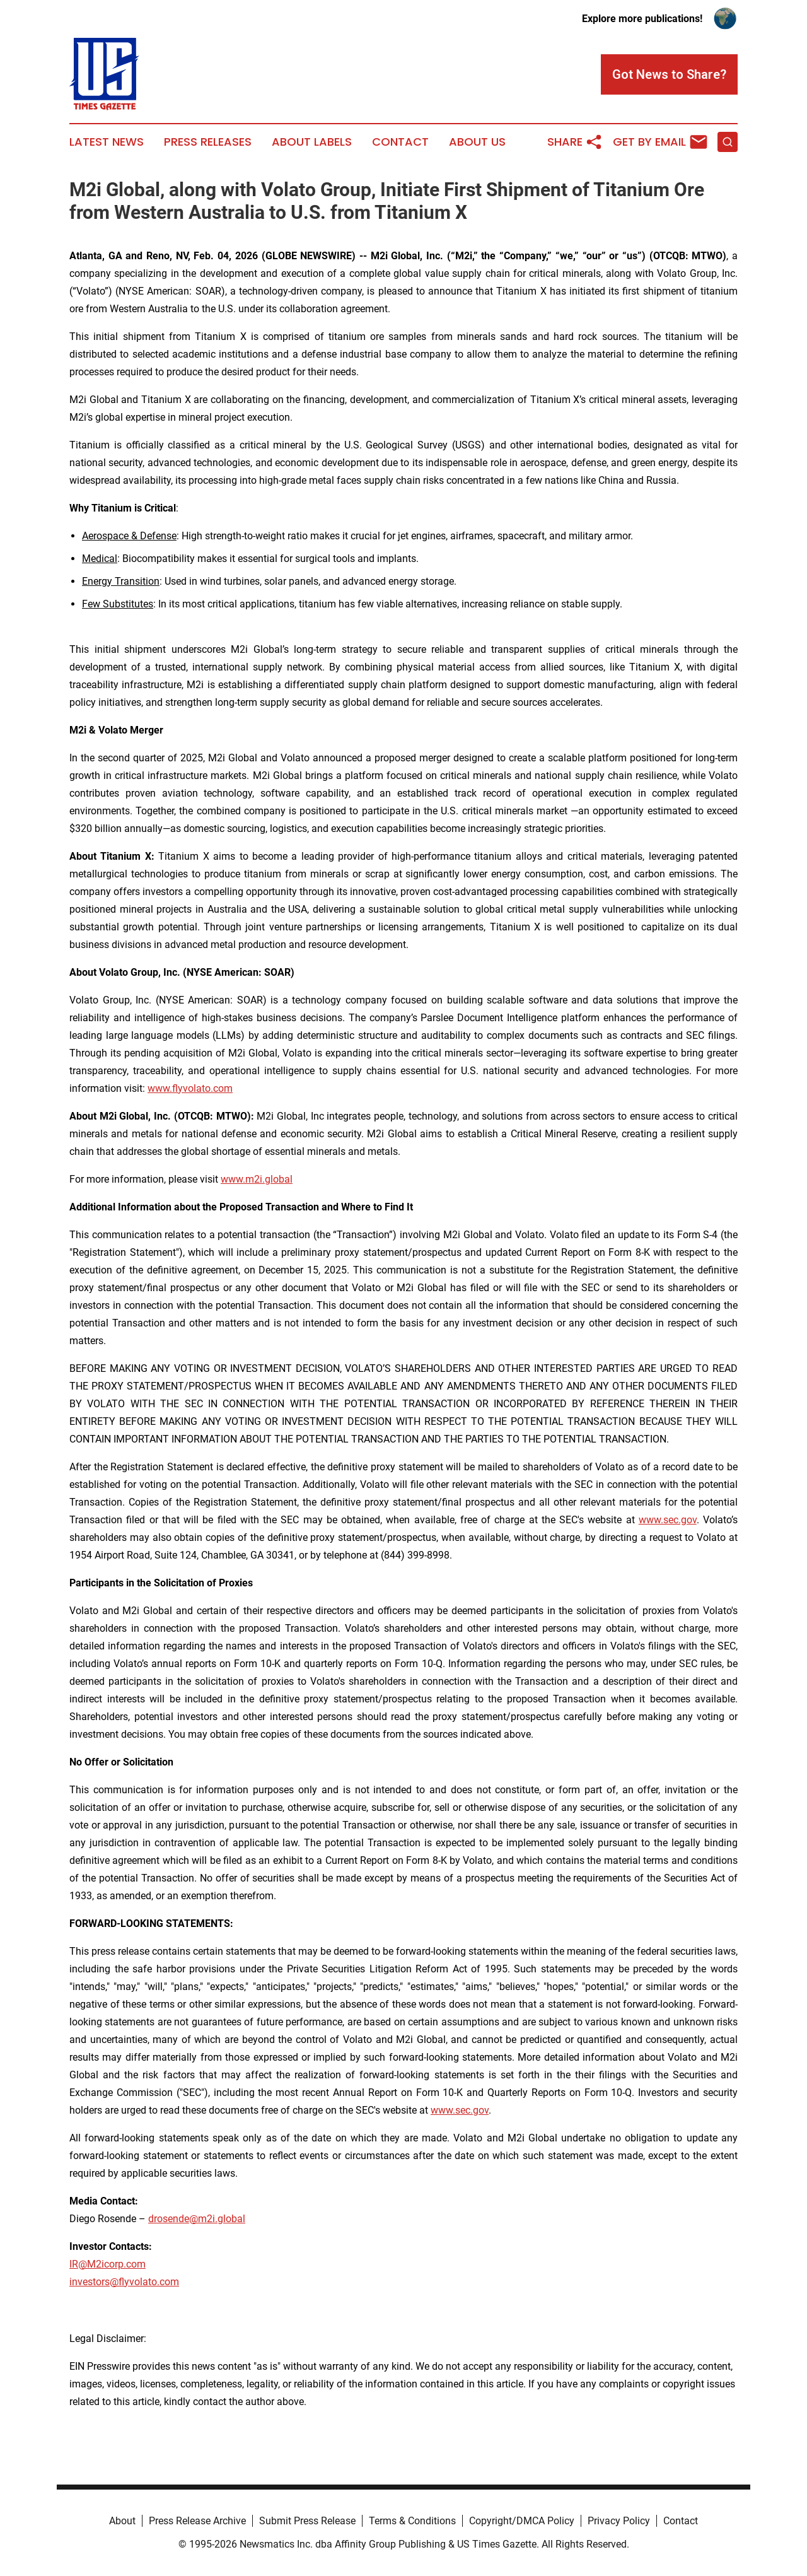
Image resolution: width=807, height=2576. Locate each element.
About (122, 2521)
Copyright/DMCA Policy (521, 2521)
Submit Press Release (307, 2521)
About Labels (312, 142)
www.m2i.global (257, 1179)
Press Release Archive (197, 2521)
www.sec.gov (668, 1520)
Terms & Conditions (412, 2521)
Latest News (106, 142)
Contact (400, 142)
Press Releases (208, 142)
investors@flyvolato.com (124, 2282)
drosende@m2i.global (196, 2219)
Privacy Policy (619, 2521)
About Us (477, 142)
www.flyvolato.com (190, 1088)
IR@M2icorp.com (107, 2264)
